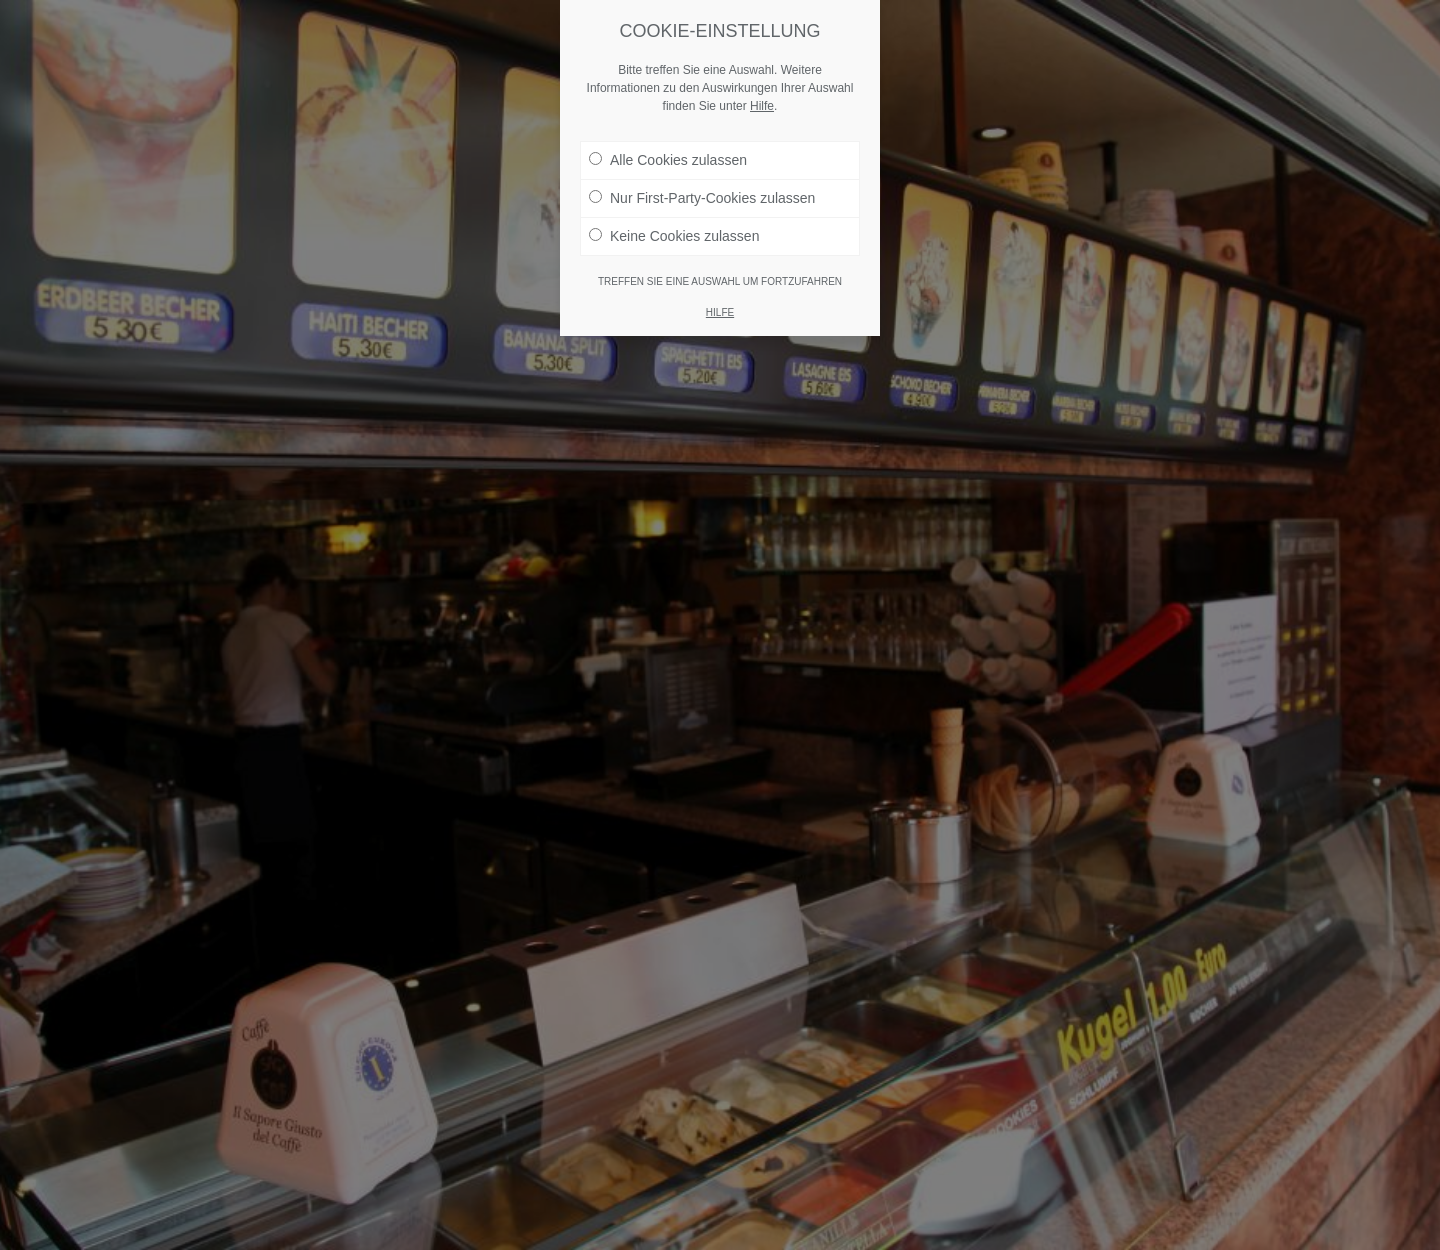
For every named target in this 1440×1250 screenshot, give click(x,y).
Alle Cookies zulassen (668, 160)
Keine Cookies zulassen (674, 236)
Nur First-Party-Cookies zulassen (702, 198)
